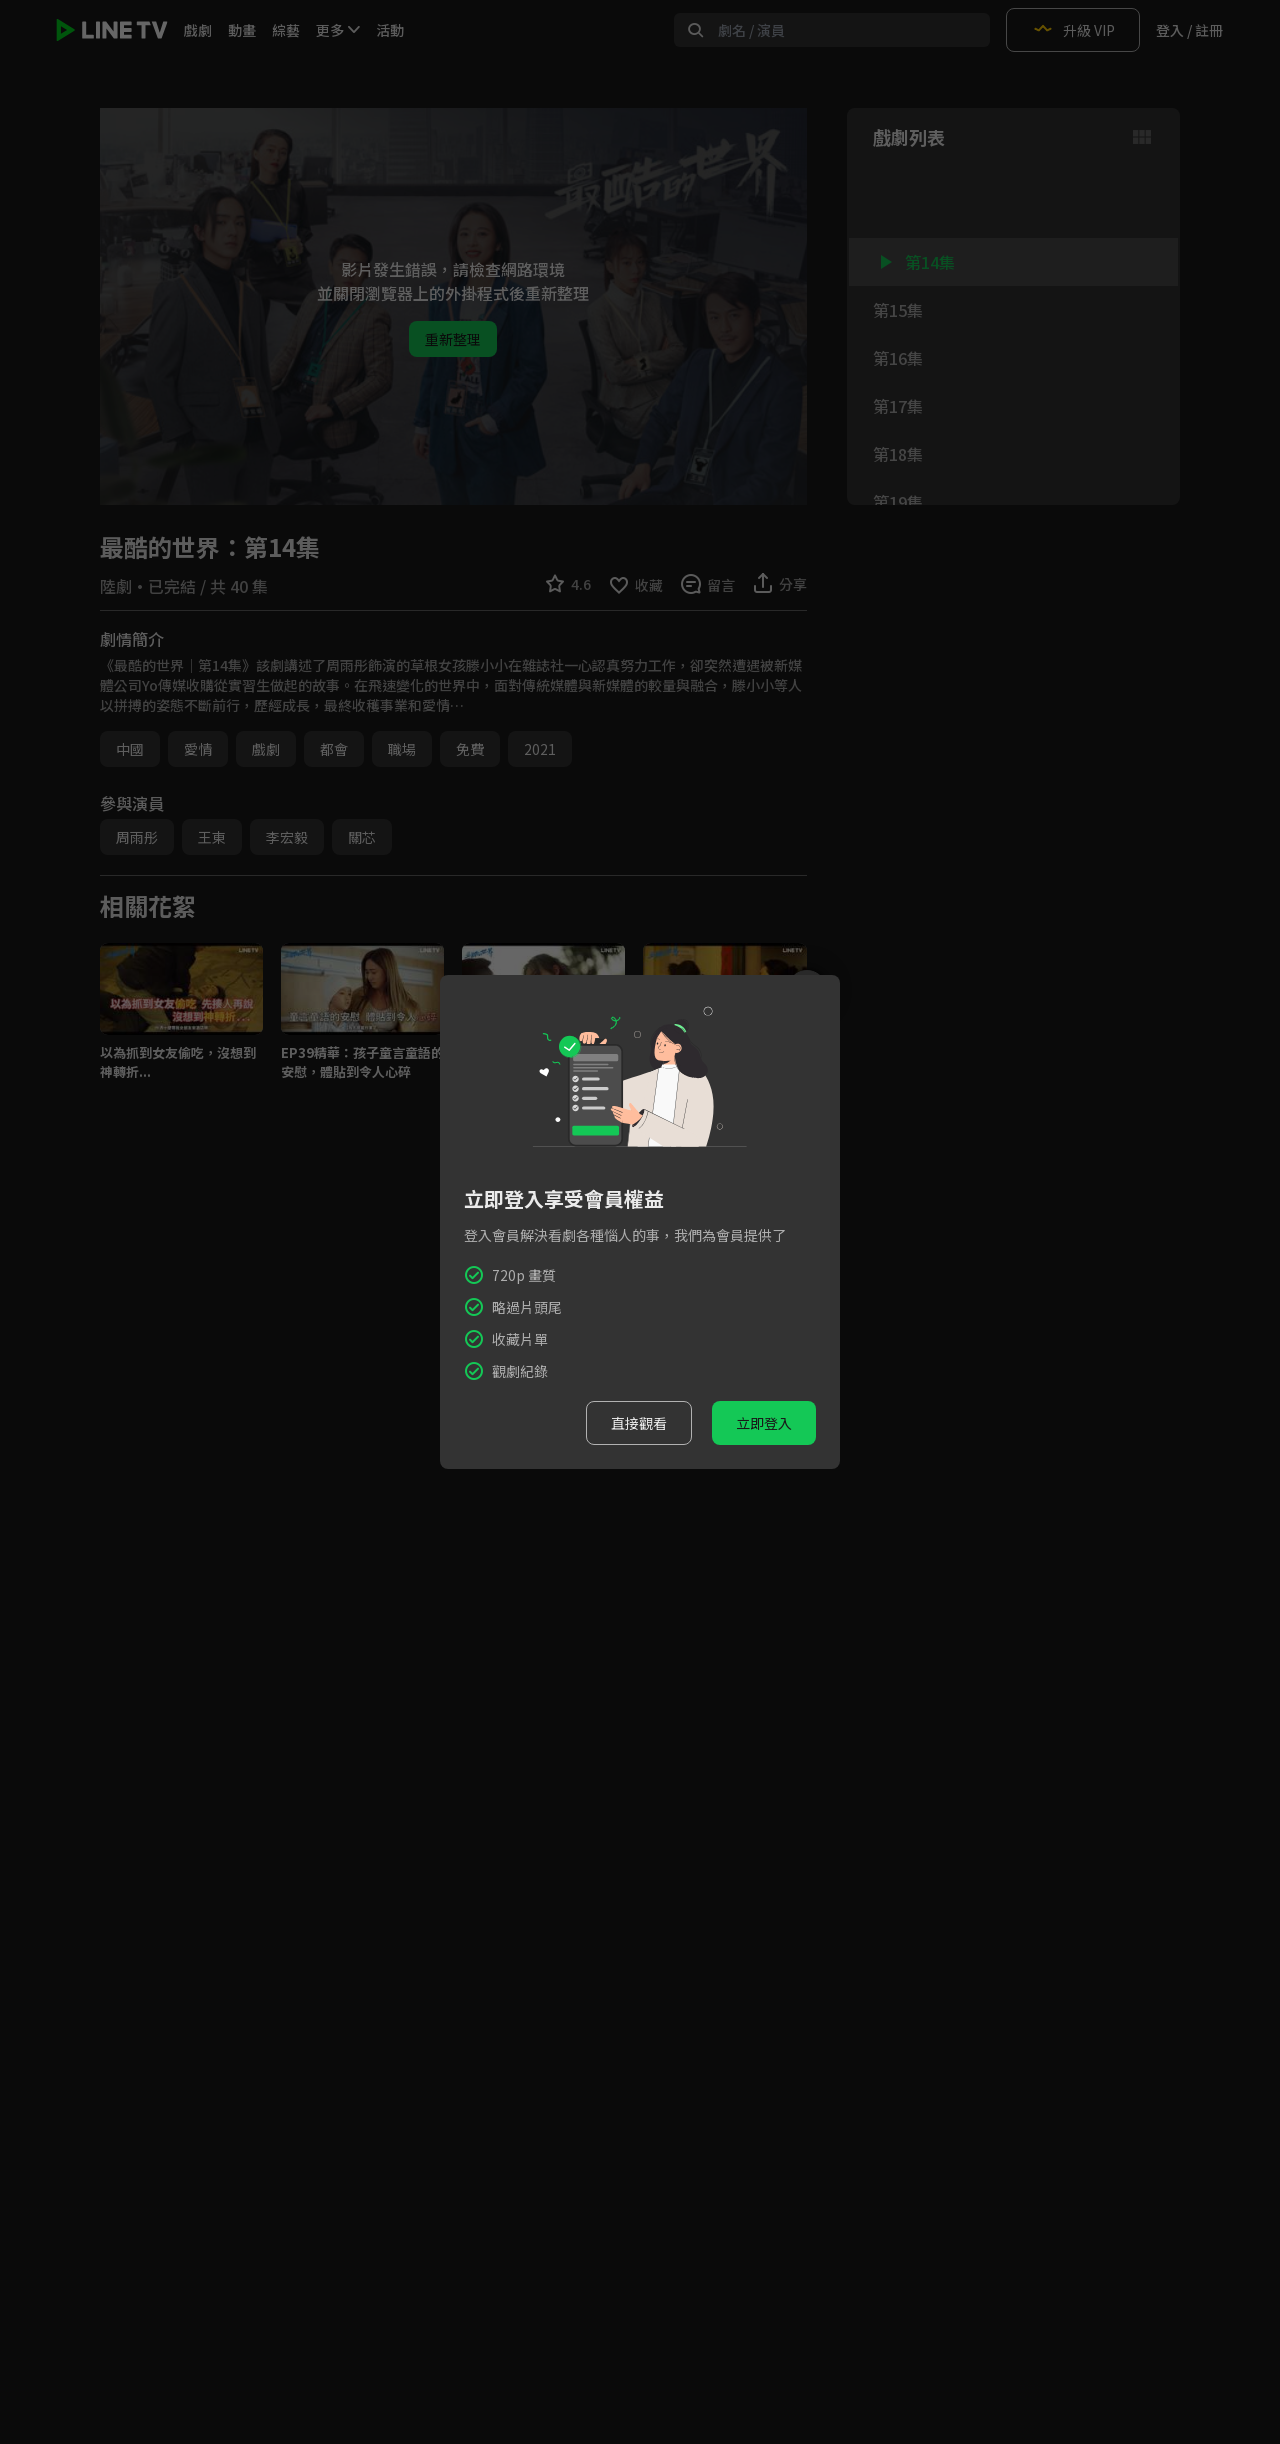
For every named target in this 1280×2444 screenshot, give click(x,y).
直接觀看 (639, 1423)
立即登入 (764, 1423)
